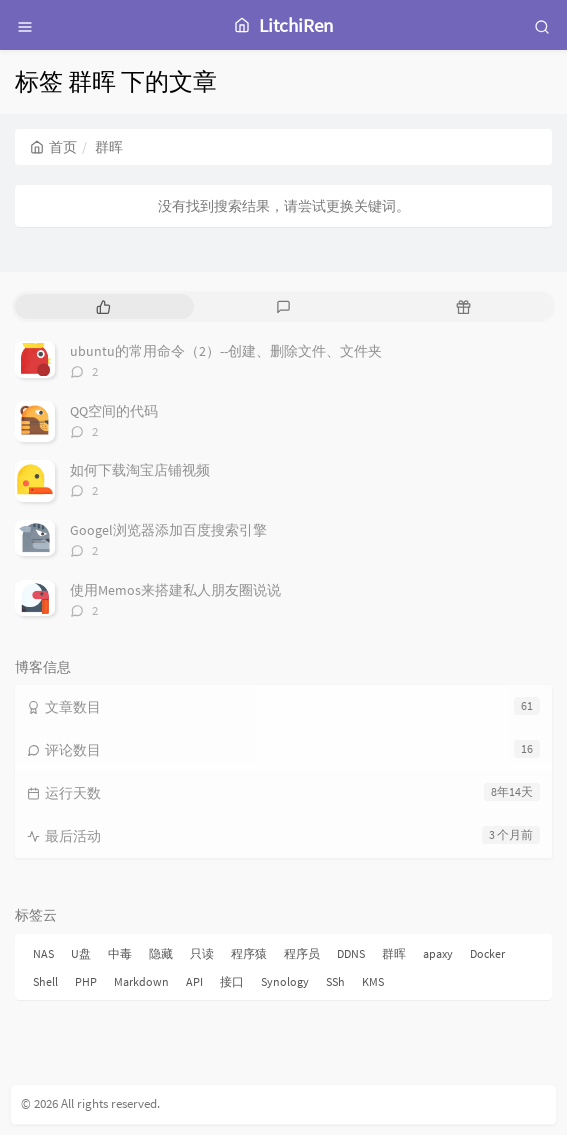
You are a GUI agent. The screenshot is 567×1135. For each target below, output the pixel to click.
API (194, 981)
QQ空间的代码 (114, 411)
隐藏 (161, 953)
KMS (373, 981)
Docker (487, 953)
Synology (285, 981)
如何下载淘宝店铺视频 (140, 470)
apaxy (438, 953)
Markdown (141, 981)
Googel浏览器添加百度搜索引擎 (168, 530)
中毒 (120, 953)
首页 (53, 147)
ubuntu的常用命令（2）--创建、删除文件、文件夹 (226, 351)
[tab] (103, 306)
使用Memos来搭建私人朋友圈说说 (175, 590)
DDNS (351, 953)
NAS (43, 953)
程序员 (302, 953)
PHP (86, 981)
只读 (202, 953)
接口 (232, 981)
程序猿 (249, 953)
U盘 (81, 953)
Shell (45, 981)
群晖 (394, 953)
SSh (335, 981)
